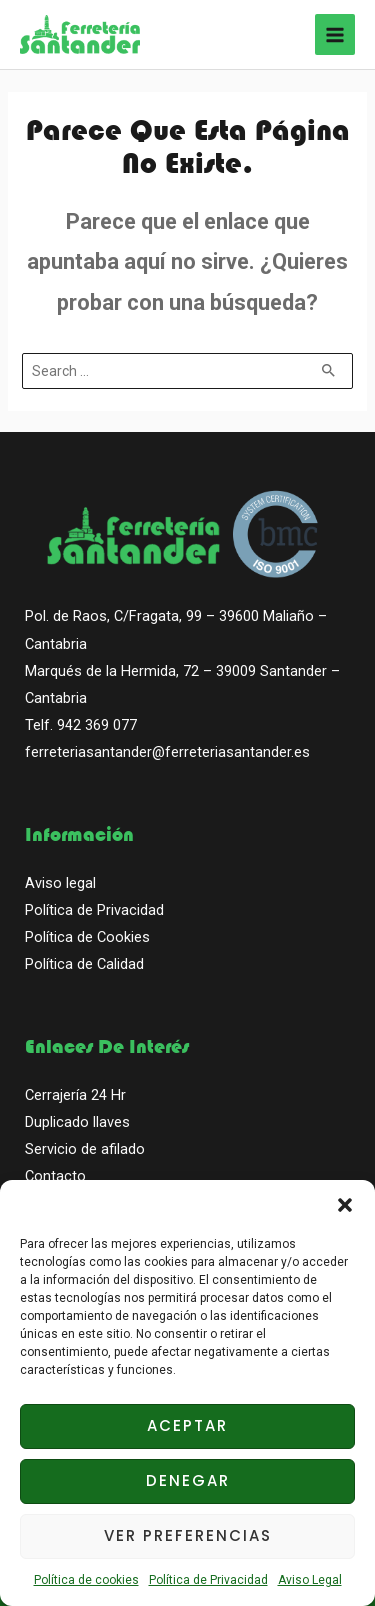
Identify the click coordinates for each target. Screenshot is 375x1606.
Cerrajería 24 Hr (75, 1095)
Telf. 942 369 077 (81, 725)
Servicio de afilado (85, 1149)
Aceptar (187, 1425)
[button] (345, 1205)
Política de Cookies (87, 937)
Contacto (55, 1176)
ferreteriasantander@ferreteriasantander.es (167, 752)
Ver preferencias (188, 1535)
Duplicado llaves (77, 1122)
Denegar (188, 1480)
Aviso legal (60, 883)
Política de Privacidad (208, 1580)
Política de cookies (86, 1580)
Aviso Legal (310, 1580)
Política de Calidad (84, 964)
